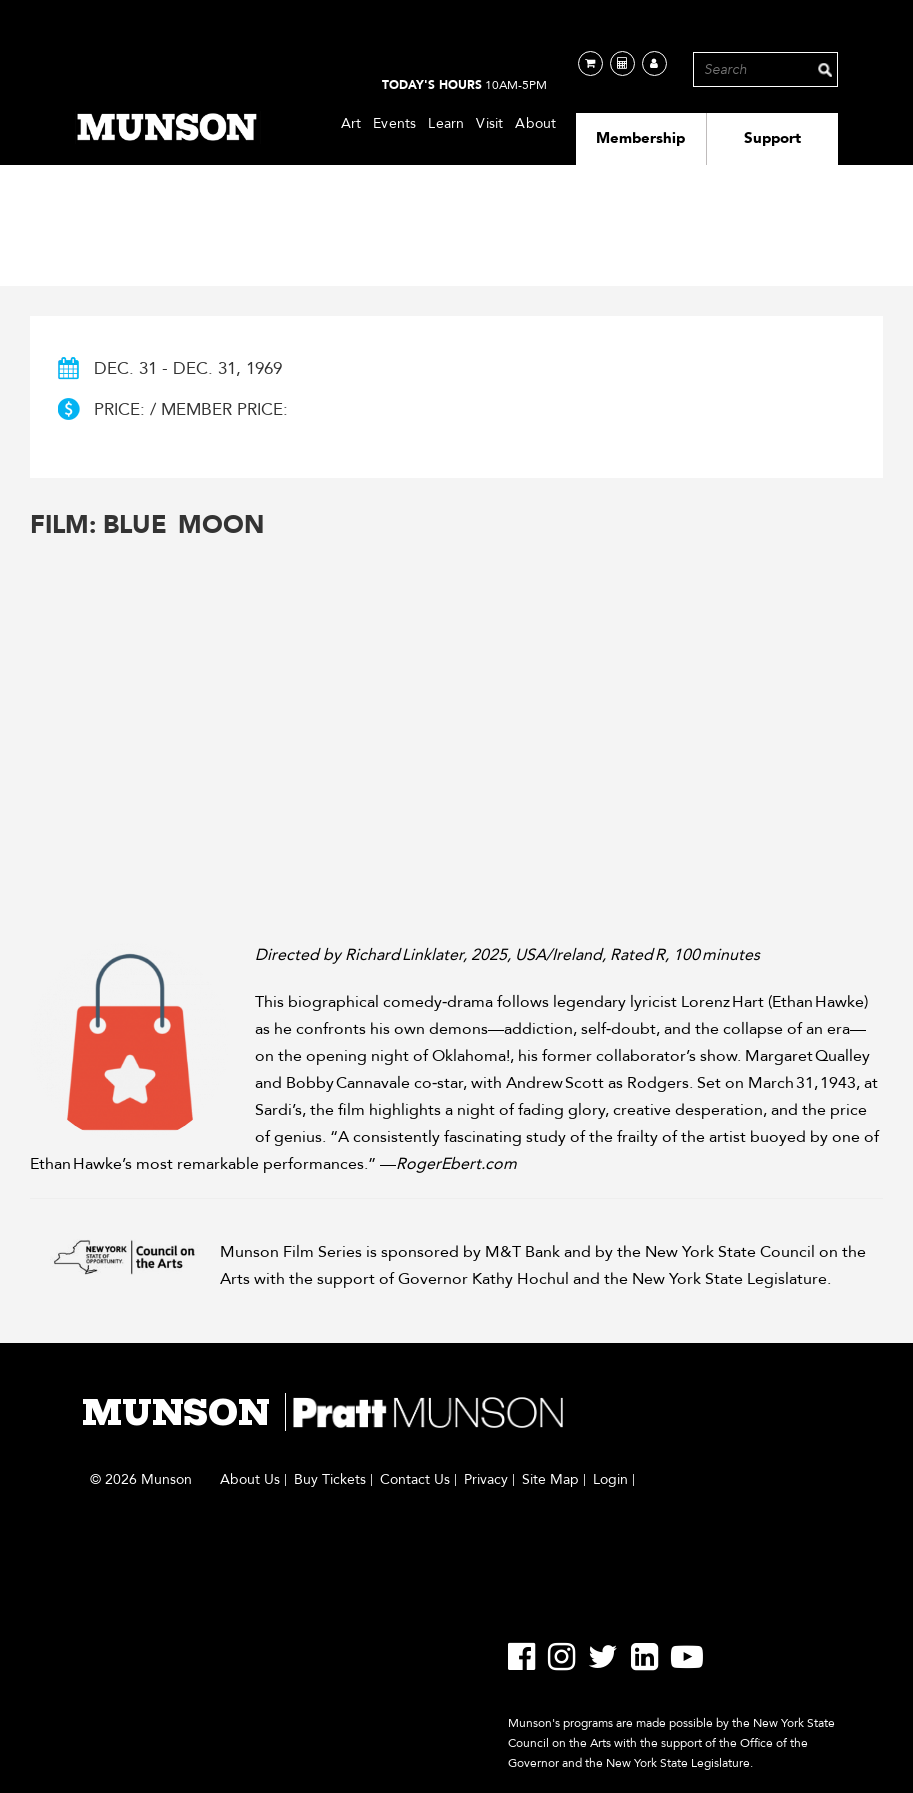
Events (394, 123)
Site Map (550, 1480)
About (535, 123)
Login (610, 1480)
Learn (446, 123)
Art (351, 123)
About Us (250, 1480)
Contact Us (415, 1480)
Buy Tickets (330, 1480)
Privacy (486, 1480)
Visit (489, 123)
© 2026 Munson (141, 1480)
